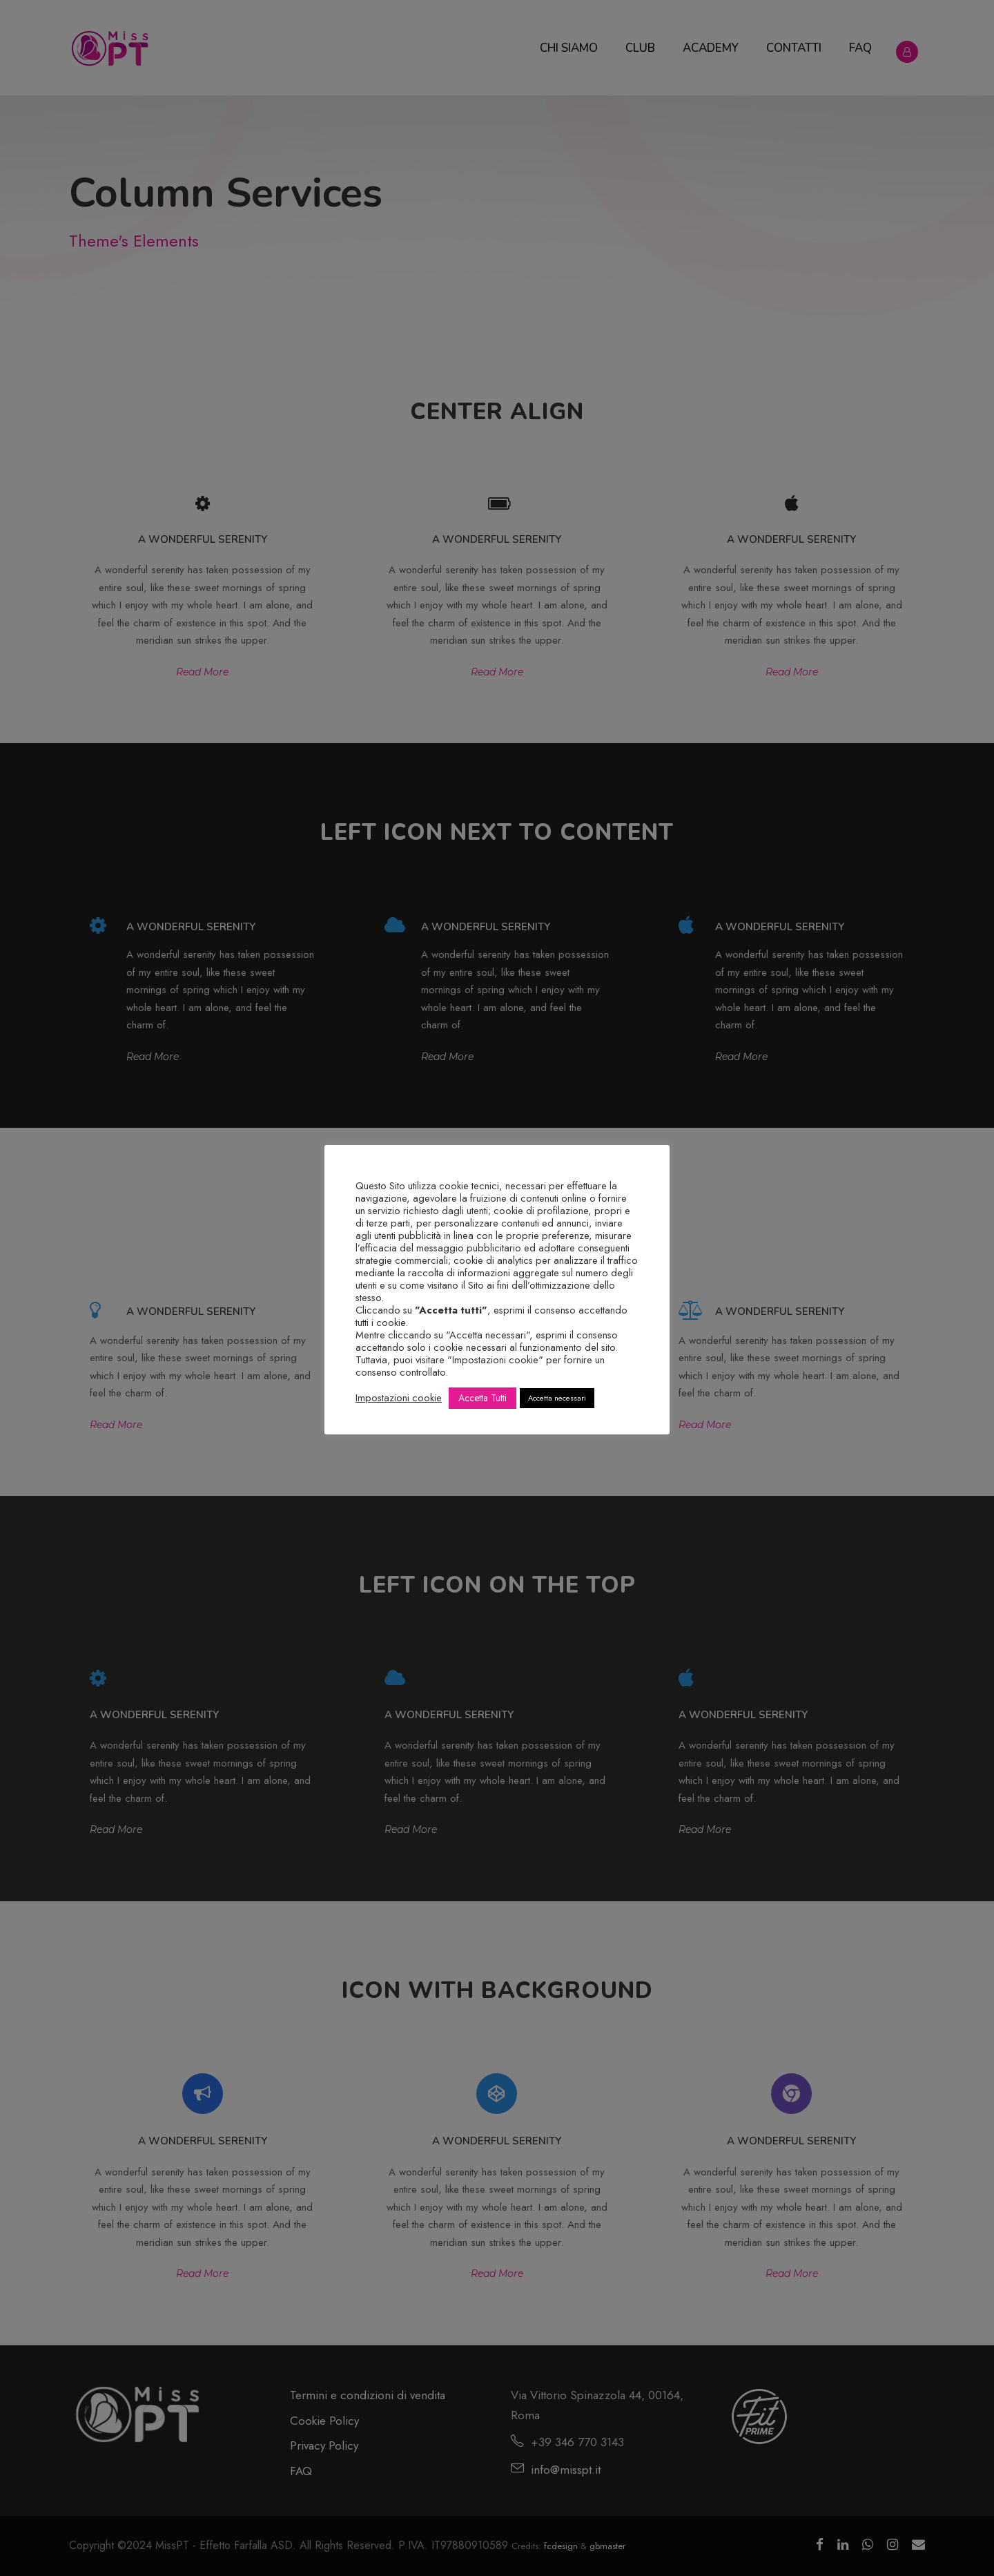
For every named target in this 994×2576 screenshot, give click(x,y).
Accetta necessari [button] (557, 1397)
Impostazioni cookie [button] (398, 1398)
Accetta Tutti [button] (482, 1398)
